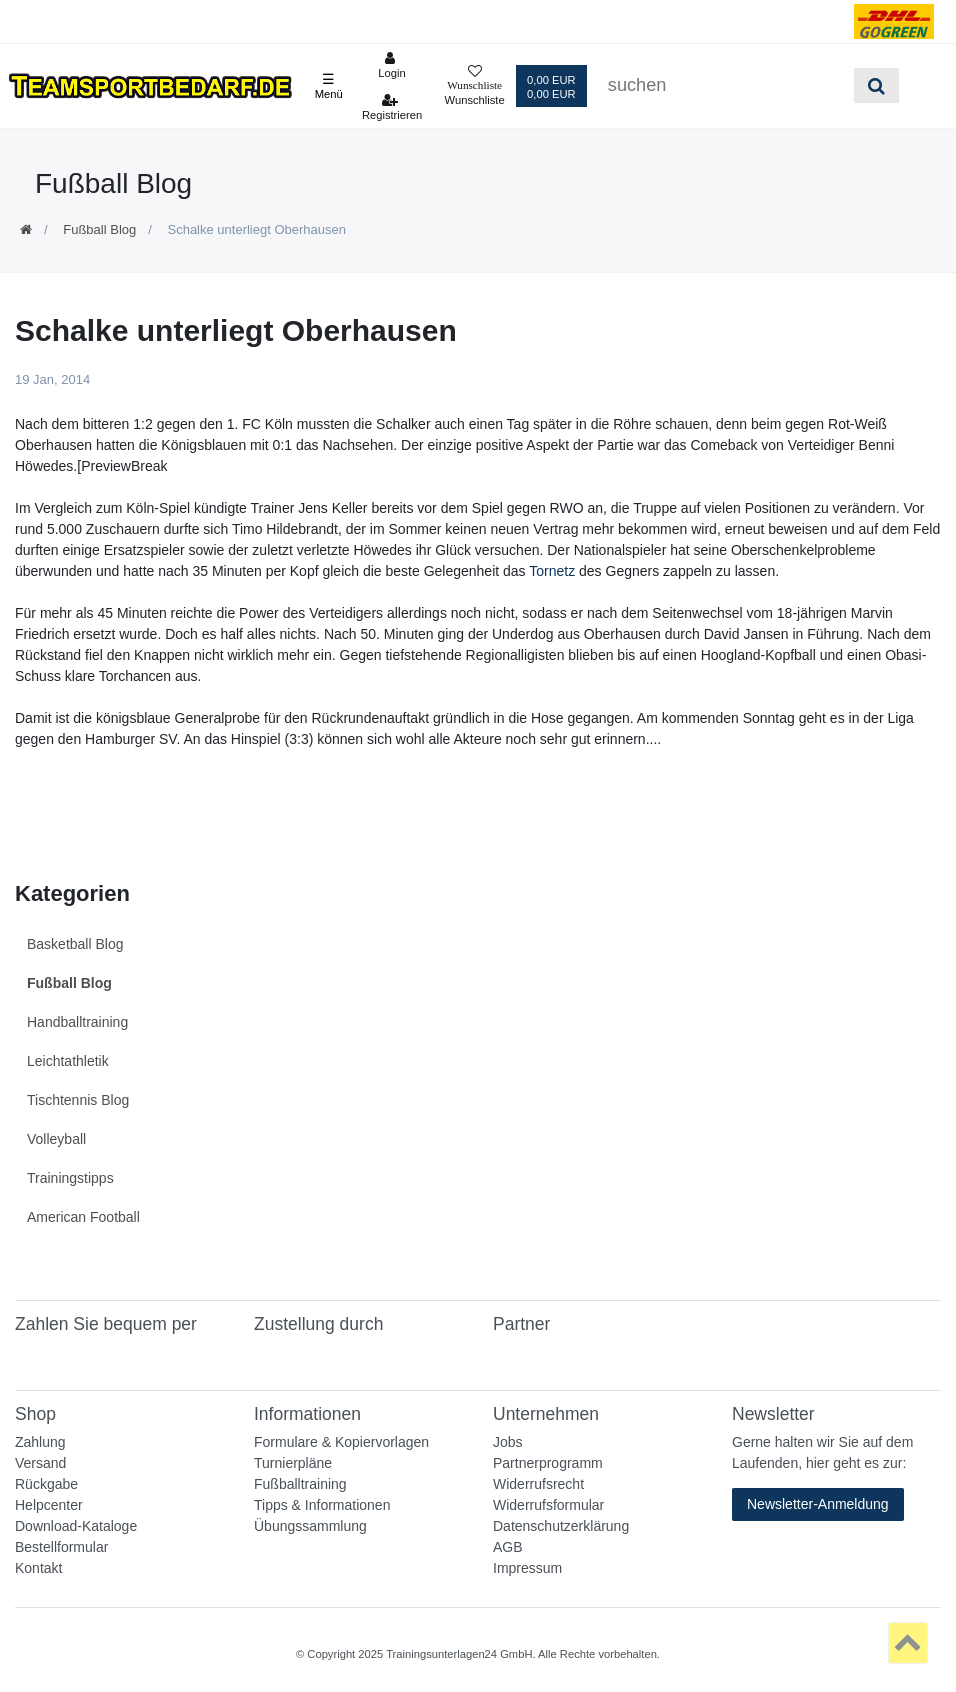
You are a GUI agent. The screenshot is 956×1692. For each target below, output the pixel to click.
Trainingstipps (70, 1178)
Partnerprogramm (548, 1463)
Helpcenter (49, 1505)
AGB (508, 1547)
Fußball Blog (99, 229)
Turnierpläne (293, 1463)
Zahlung (40, 1442)
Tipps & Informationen (322, 1505)
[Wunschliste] (474, 86)
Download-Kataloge (76, 1526)
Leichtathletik (68, 1061)
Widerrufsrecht (538, 1484)
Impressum (527, 1568)
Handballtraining (77, 1022)
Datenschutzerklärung (561, 1526)
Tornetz (552, 571)
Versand (40, 1463)
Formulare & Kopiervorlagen (341, 1442)
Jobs (508, 1442)
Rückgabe (46, 1484)
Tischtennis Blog (78, 1100)
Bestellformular (61, 1547)
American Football (83, 1217)
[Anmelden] (392, 65)
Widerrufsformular (548, 1505)
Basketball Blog (75, 944)
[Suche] (876, 85)
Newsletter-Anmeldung (818, 1504)
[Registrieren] (392, 107)
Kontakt (38, 1568)
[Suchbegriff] (724, 85)
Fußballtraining (300, 1484)
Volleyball (56, 1139)
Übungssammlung (310, 1526)
